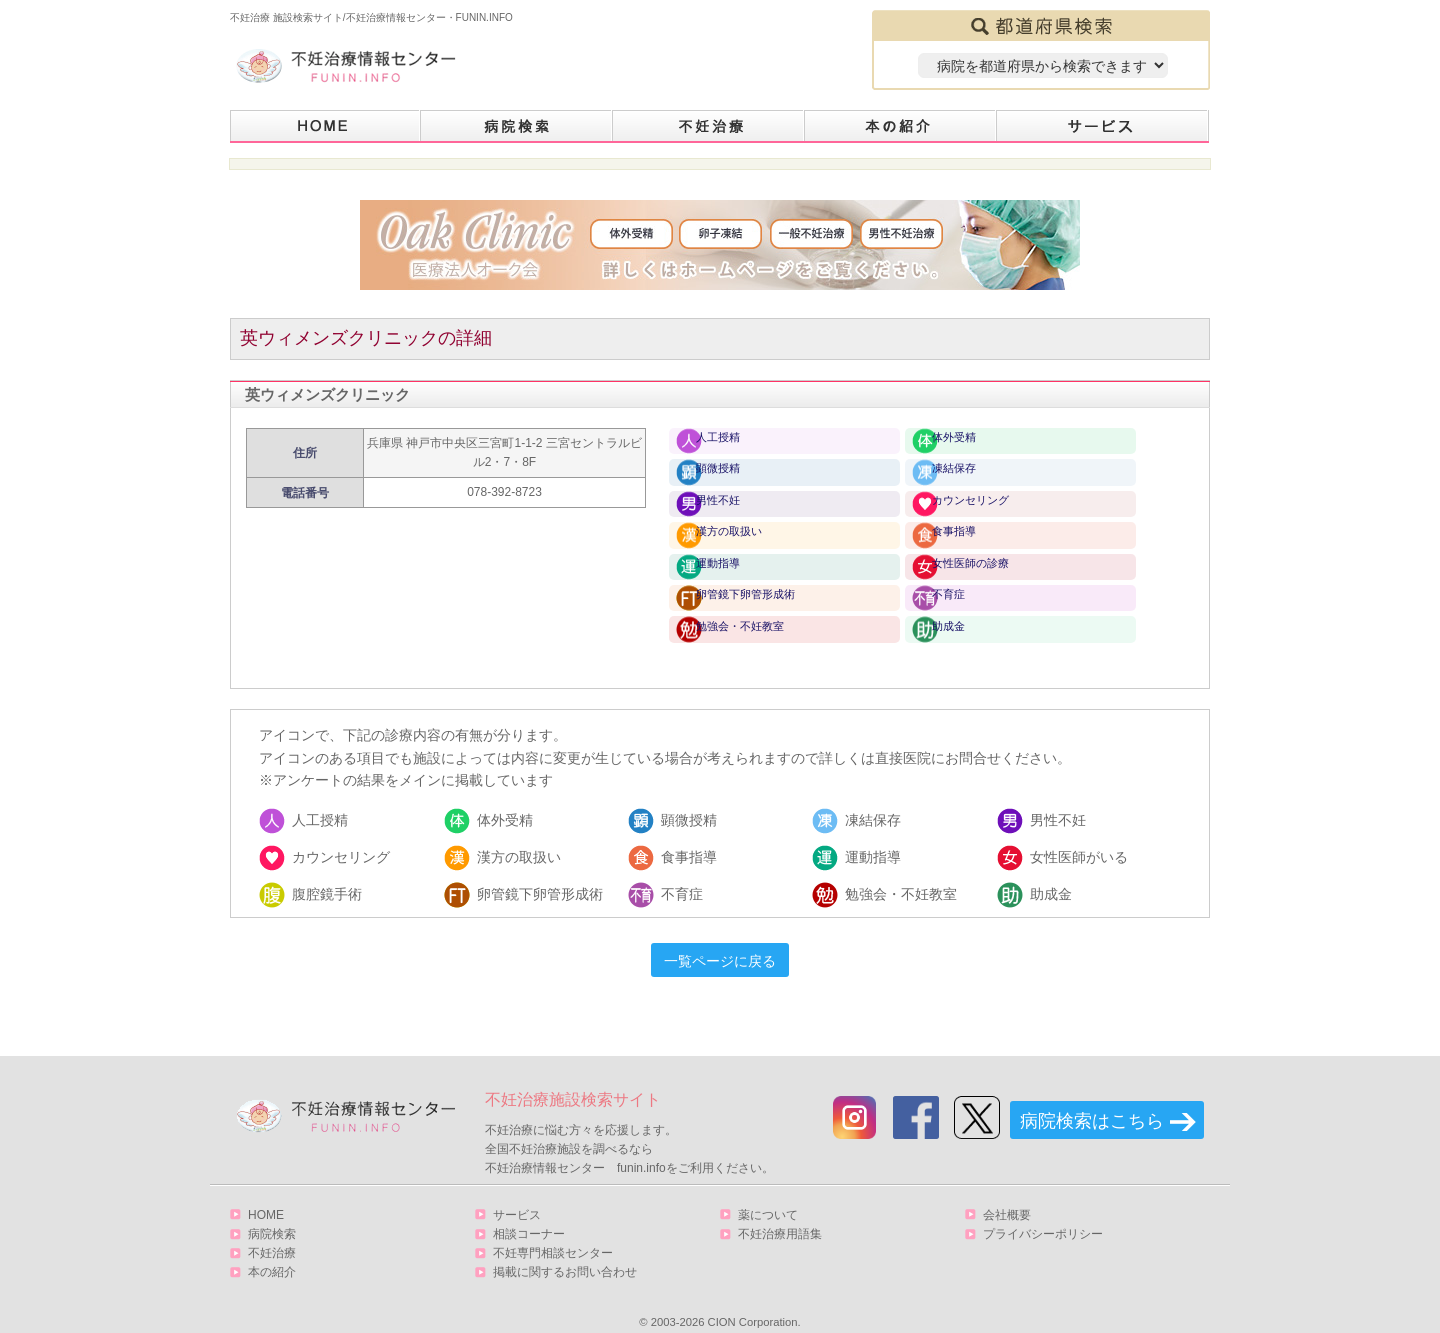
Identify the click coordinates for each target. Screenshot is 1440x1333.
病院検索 (517, 126)
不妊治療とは (709, 126)
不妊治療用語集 (780, 1214)
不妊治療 (272, 1233)
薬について (768, 1195)
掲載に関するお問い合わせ (565, 1252)
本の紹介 (901, 126)
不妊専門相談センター (553, 1233)
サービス (1103, 126)
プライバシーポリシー (1043, 1214)
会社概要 (1007, 1195)
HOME (325, 126)
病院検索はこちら (1092, 1101)
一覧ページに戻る (720, 941)
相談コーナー (529, 1214)
